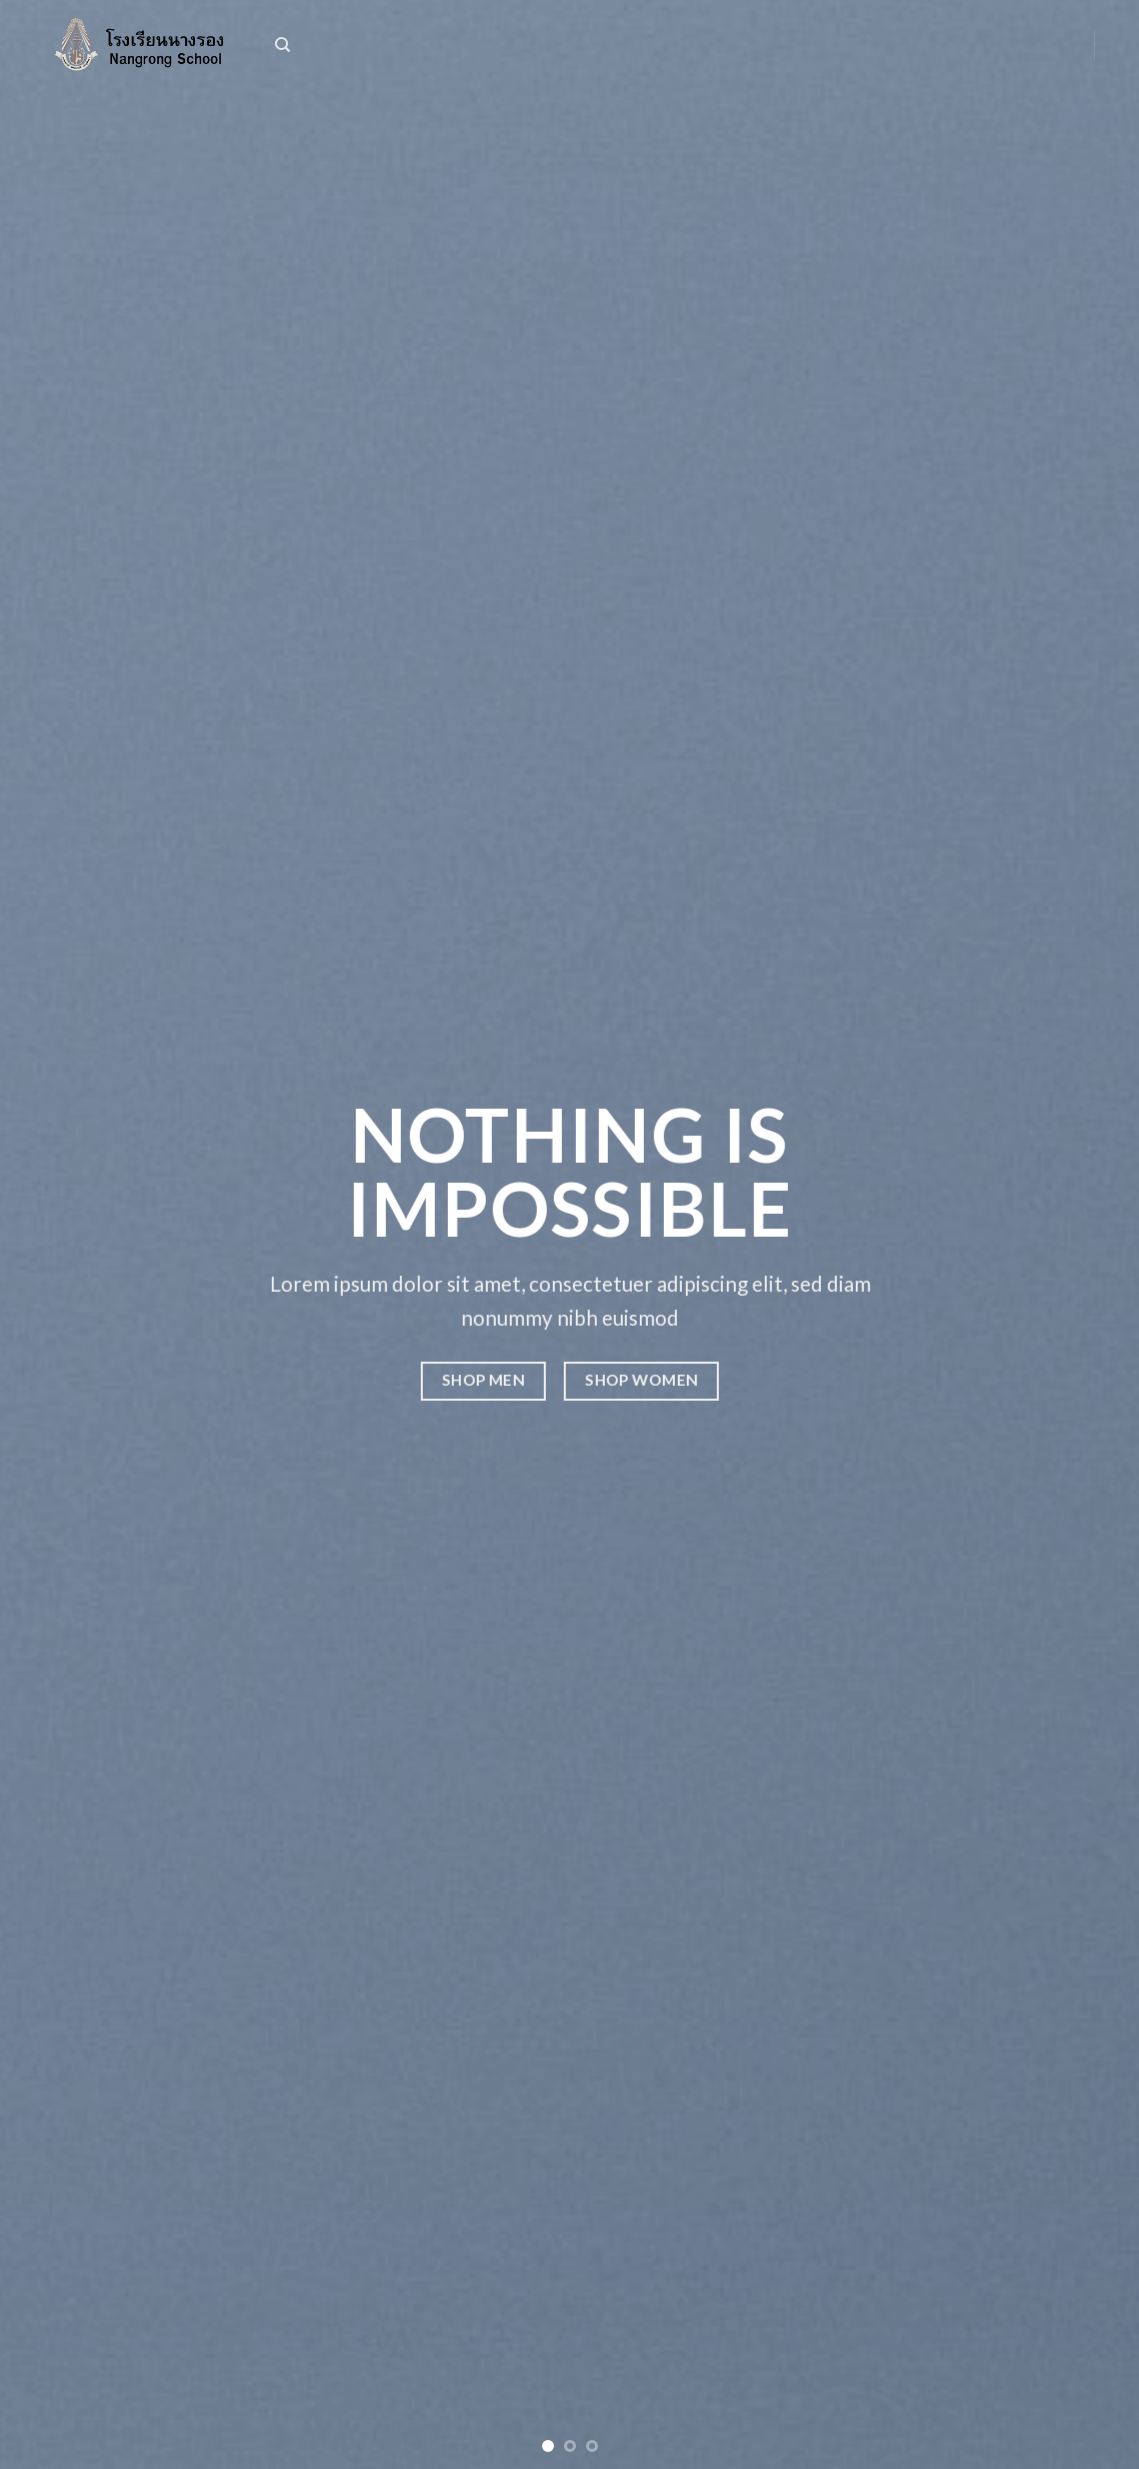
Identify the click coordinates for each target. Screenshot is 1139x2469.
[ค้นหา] (282, 45)
